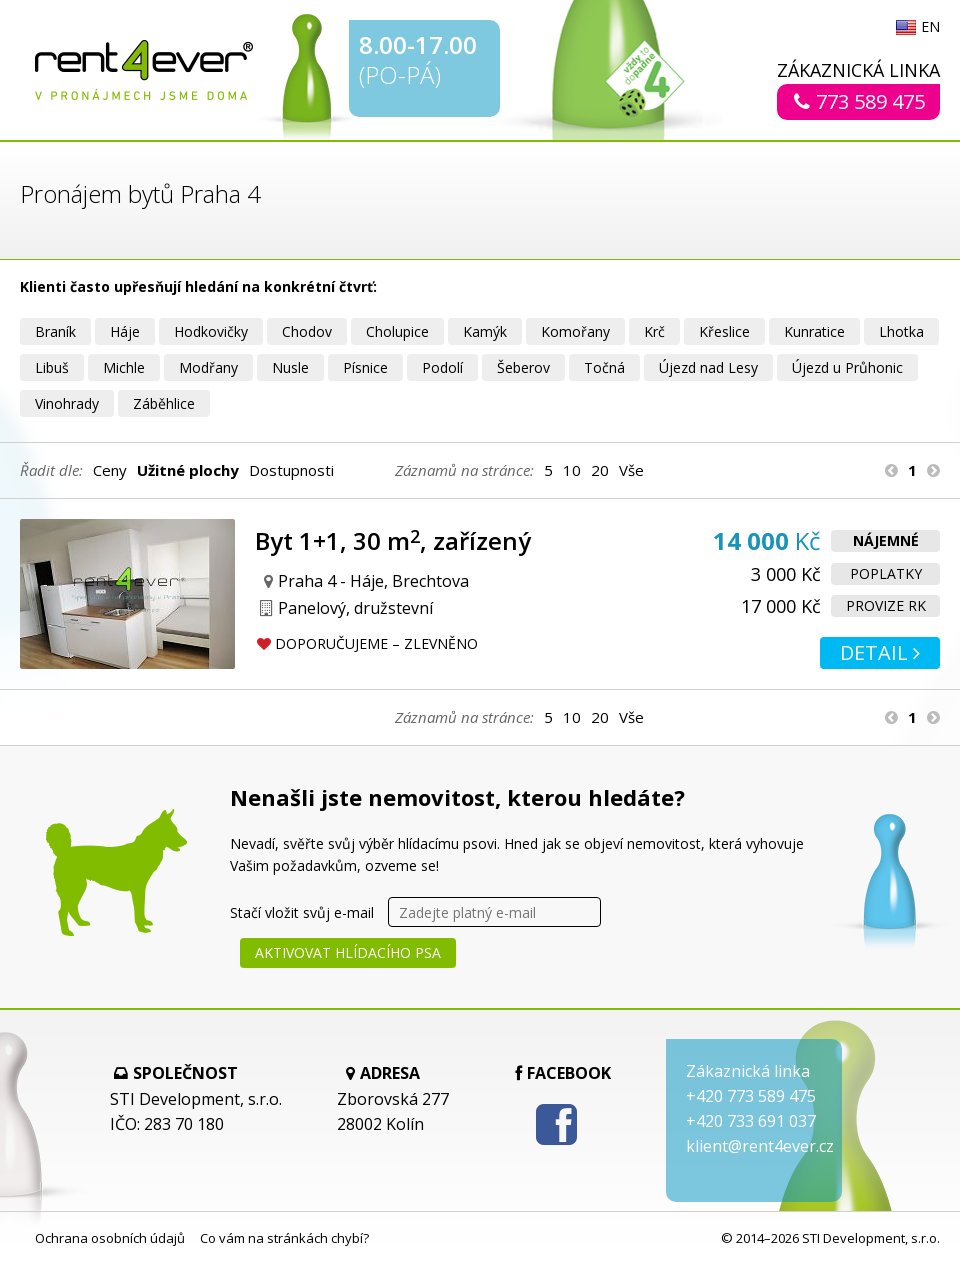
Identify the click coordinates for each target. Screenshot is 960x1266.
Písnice (365, 367)
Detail (880, 652)
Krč (654, 331)
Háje (125, 331)
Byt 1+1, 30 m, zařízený (393, 540)
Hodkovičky (211, 331)
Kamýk (485, 331)
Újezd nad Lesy (708, 367)
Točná (604, 367)
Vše (631, 470)
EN (930, 28)
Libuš (52, 367)
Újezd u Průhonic (847, 367)
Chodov (307, 331)
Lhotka (901, 331)
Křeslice (724, 331)
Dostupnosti (291, 470)
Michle (124, 367)
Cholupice (397, 331)
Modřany (208, 367)
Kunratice (814, 331)
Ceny (110, 470)
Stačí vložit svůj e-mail (302, 912)
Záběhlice (164, 403)
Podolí (442, 367)
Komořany (575, 331)
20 (600, 470)
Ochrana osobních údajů (110, 1238)
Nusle (290, 367)
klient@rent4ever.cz (760, 1146)
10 (572, 470)
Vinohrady (67, 403)
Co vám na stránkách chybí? (284, 1238)
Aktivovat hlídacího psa (348, 952)
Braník (55, 331)
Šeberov (523, 367)
